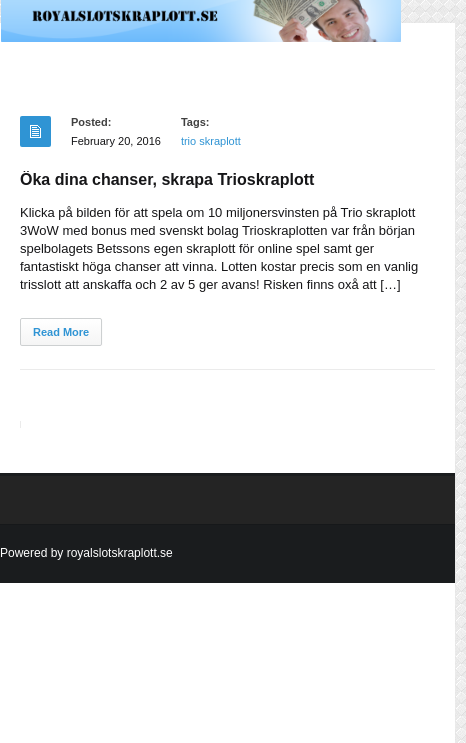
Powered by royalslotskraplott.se (86, 553)
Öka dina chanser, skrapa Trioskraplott (167, 179)
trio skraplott (211, 141)
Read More (61, 332)
